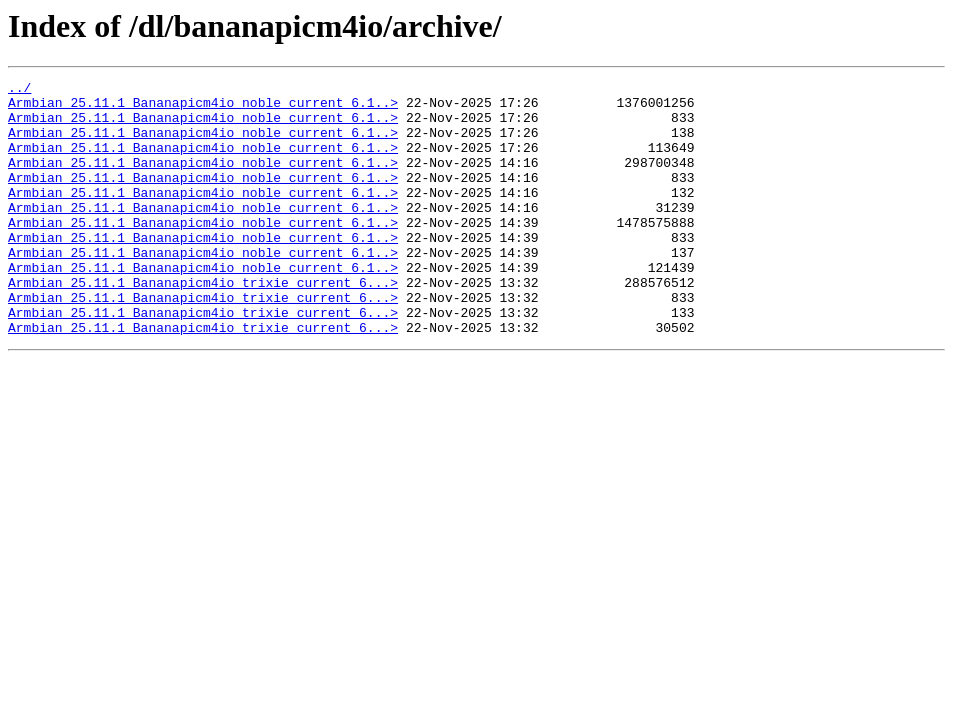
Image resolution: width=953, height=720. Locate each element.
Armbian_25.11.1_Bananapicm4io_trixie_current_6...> (203, 324)
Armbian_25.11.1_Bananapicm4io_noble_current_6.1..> (203, 108)
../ (19, 90)
